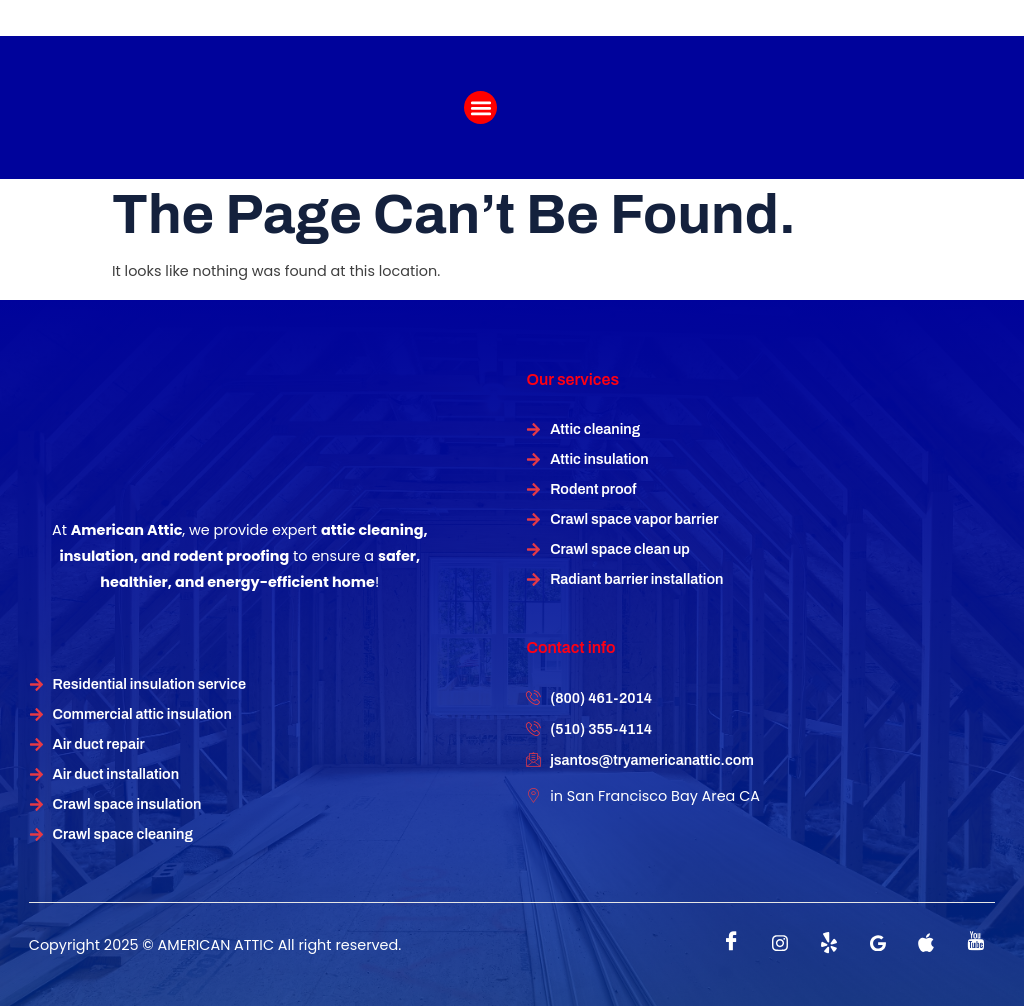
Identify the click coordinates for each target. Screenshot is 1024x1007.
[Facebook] (731, 943)
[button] (480, 107)
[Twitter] (829, 943)
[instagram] (780, 943)
